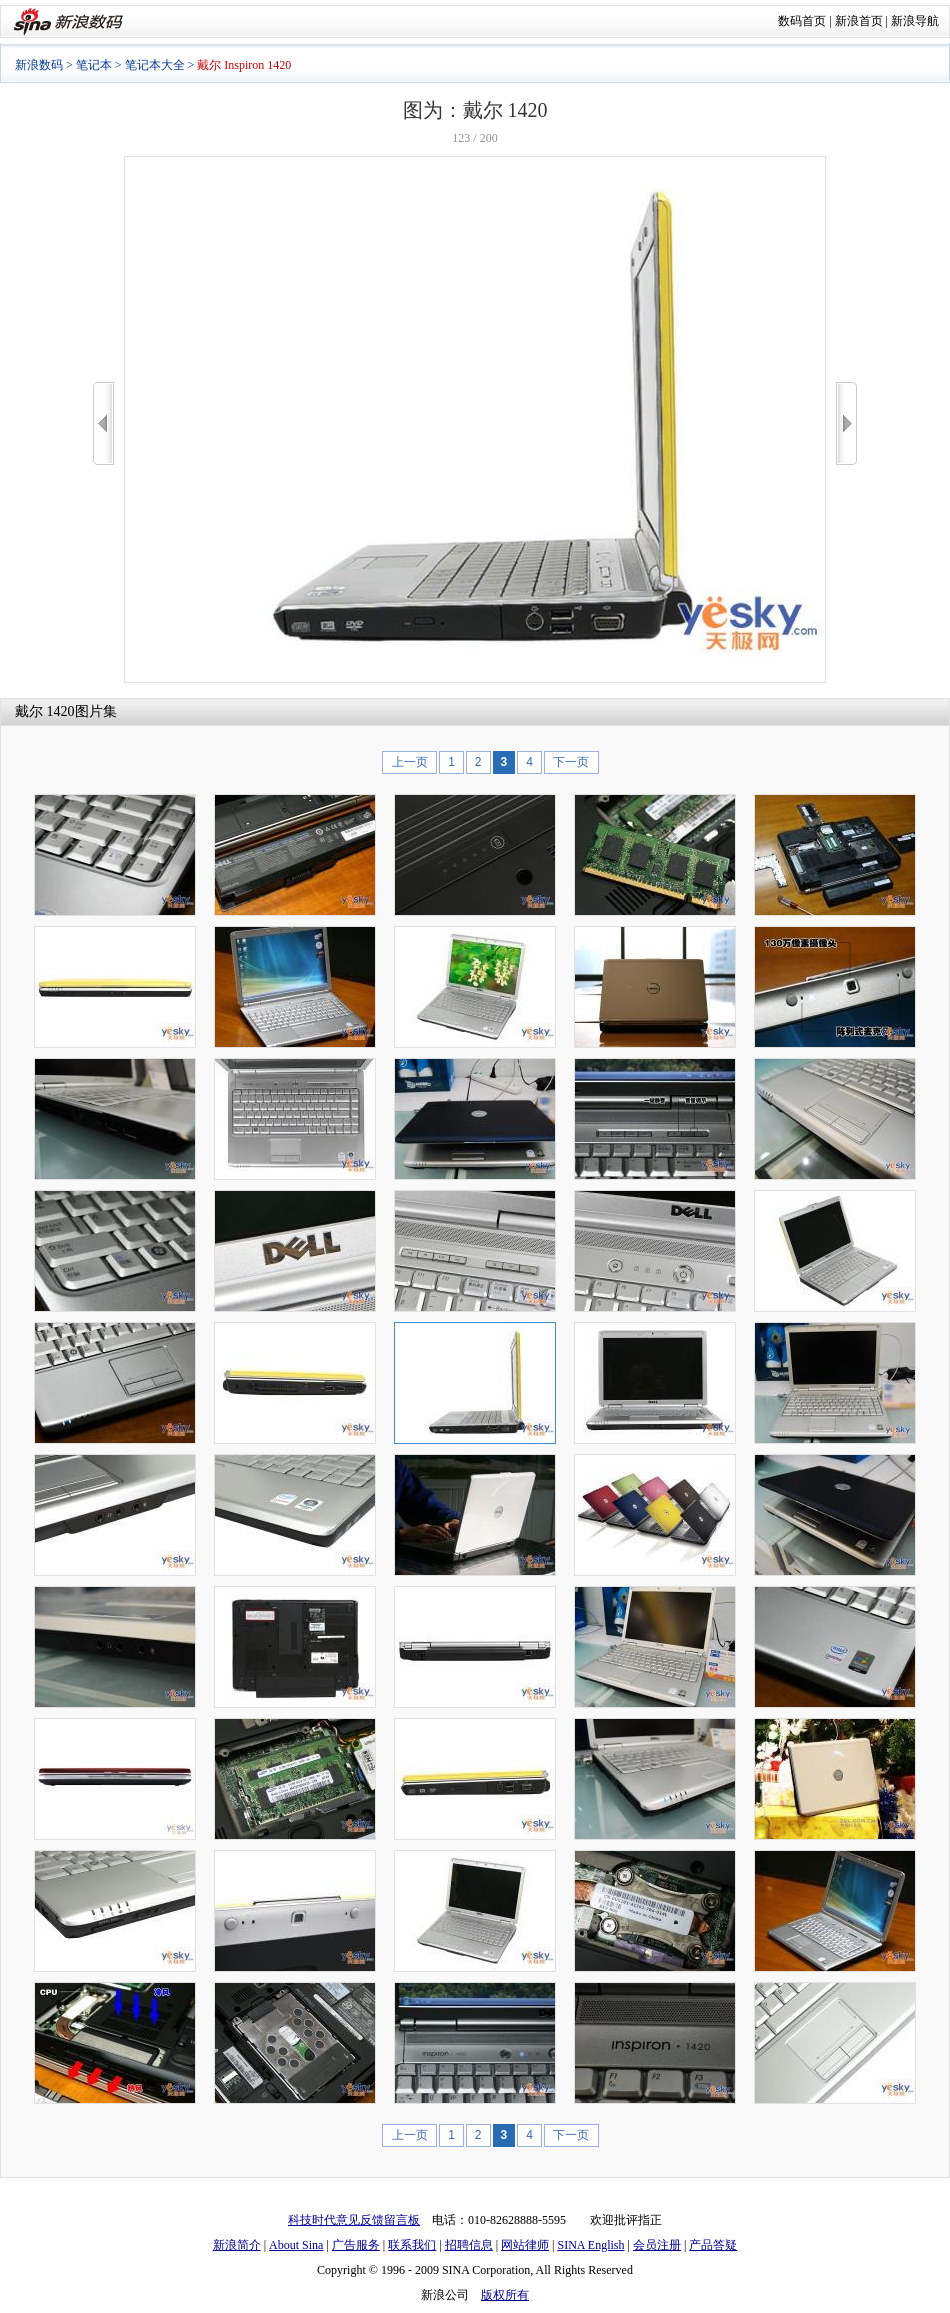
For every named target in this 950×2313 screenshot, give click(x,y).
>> (846, 423)
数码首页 (802, 21)
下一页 (571, 762)
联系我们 (412, 2245)
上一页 (410, 762)
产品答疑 (713, 2245)
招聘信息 (469, 2245)
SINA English (590, 2245)
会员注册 (657, 2245)
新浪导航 (915, 21)
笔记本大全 (155, 65)
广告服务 (356, 2245)
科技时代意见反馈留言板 (354, 2220)
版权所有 (505, 2295)
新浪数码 (39, 65)
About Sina (296, 2245)
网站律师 (525, 2245)
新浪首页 (859, 21)
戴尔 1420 (45, 711)
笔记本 (94, 65)
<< (103, 423)
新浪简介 (237, 2245)
